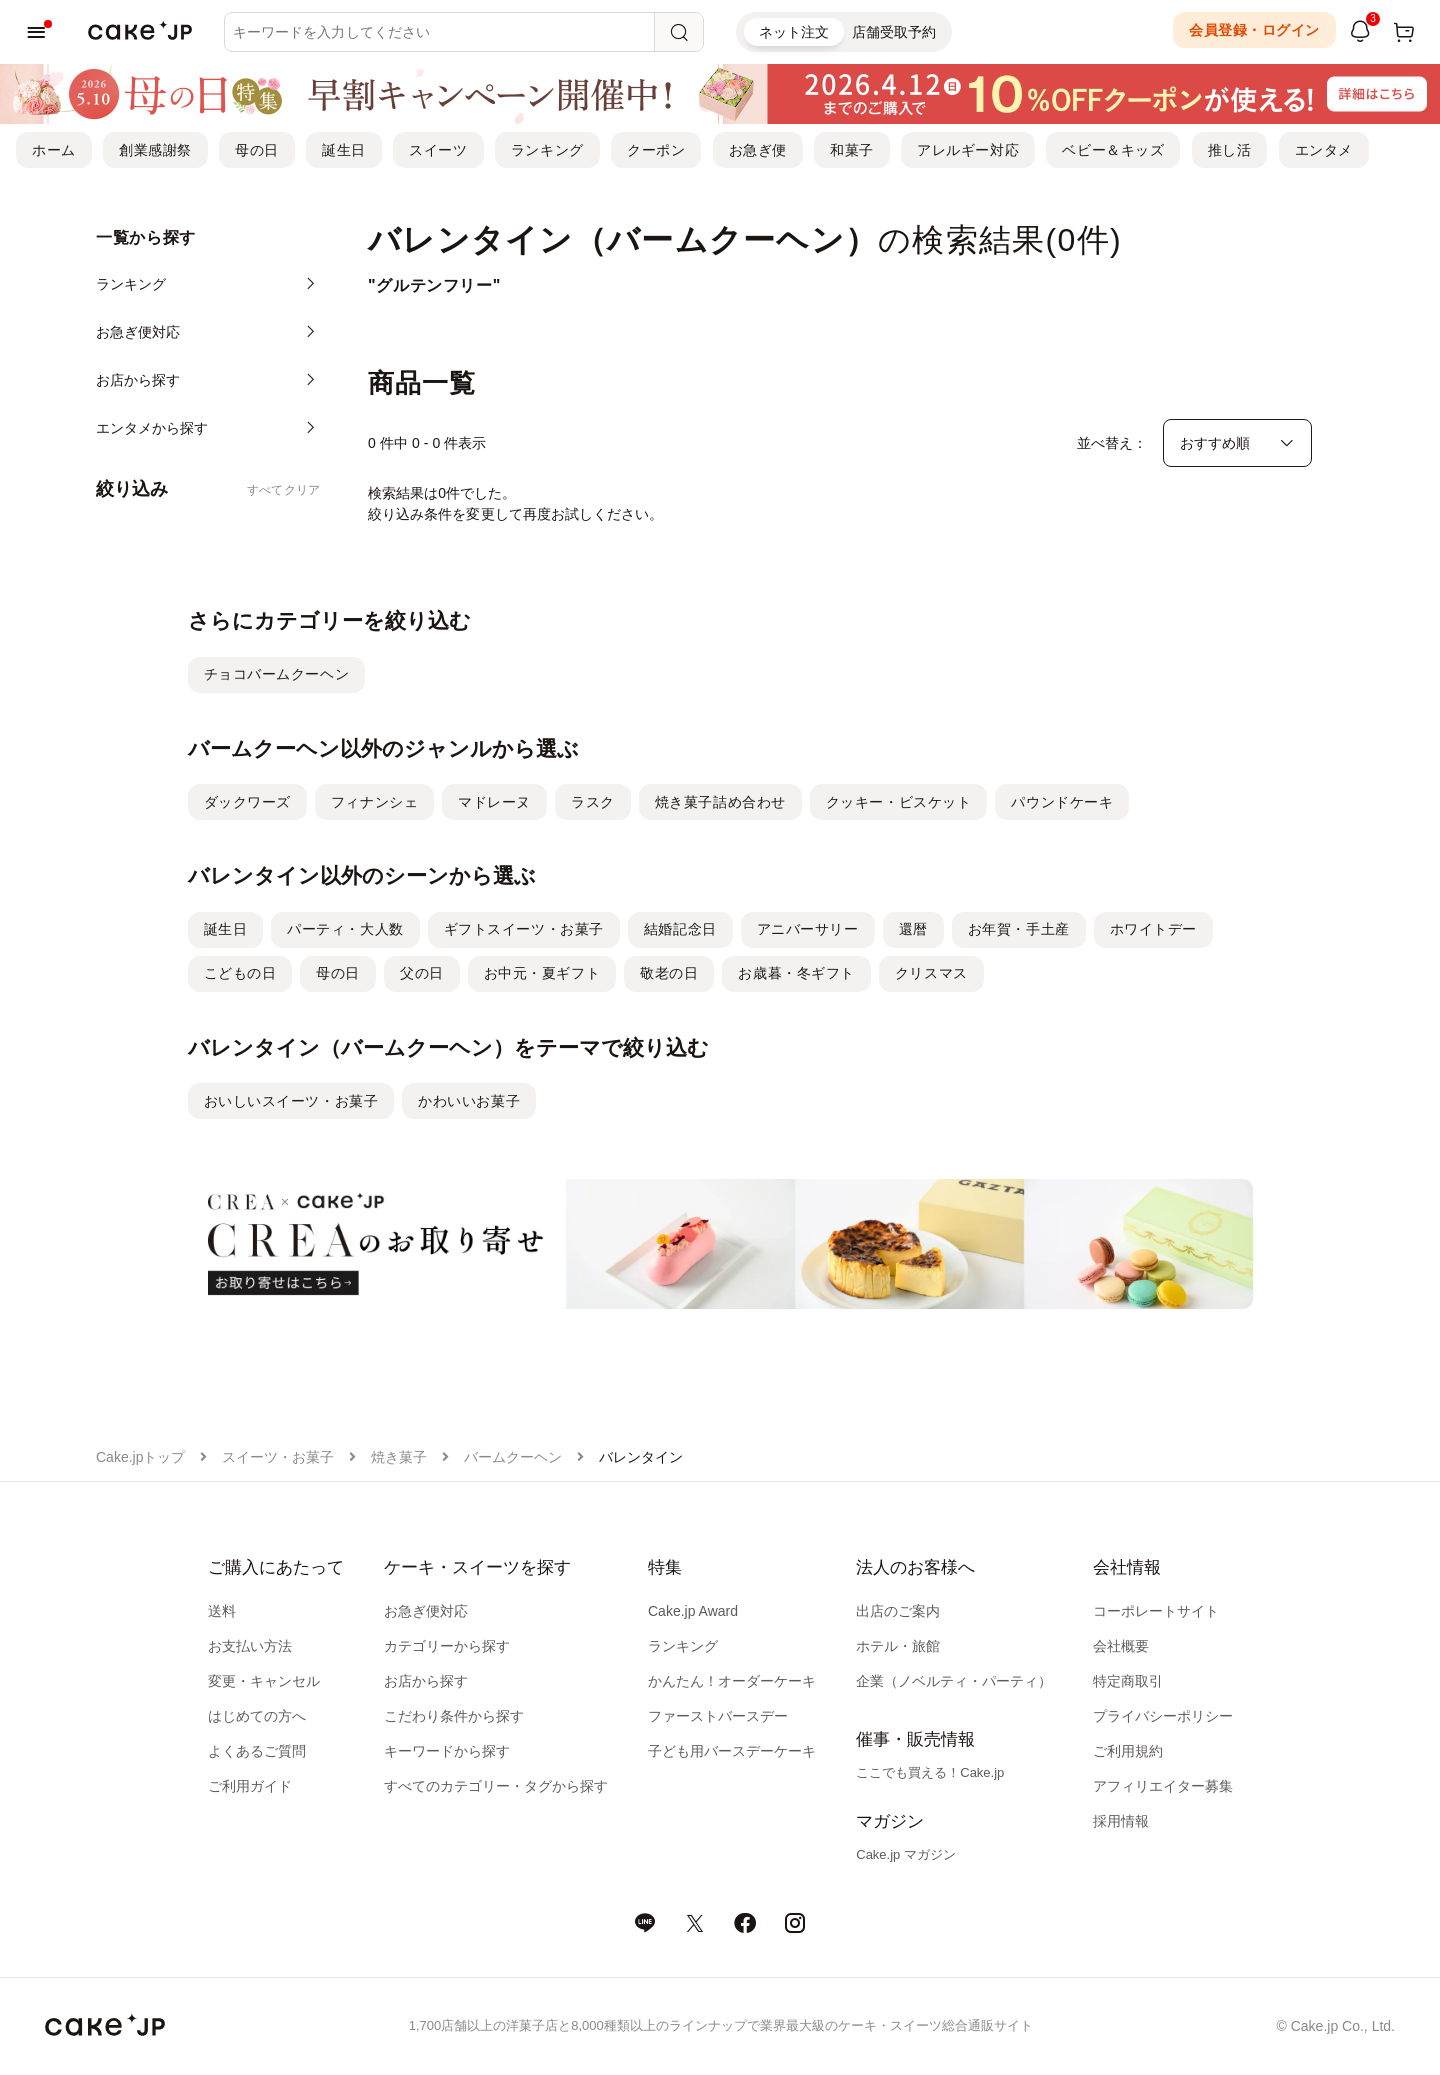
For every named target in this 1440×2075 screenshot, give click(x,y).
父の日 (422, 973)
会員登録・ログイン (1254, 30)
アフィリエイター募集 (1163, 1786)
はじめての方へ (257, 1716)
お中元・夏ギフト (542, 973)
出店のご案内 (898, 1611)
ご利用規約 (1128, 1751)
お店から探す (426, 1681)
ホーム (54, 150)
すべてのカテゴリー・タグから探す (496, 1786)
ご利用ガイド (250, 1786)
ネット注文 (794, 32)
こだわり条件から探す (454, 1716)
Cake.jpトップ (140, 1457)
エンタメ (1324, 150)
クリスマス (931, 973)
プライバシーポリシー (1163, 1716)
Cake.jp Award (693, 1611)
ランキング (547, 150)
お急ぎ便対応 (426, 1611)
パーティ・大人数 (345, 929)
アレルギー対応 (968, 150)
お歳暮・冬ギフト (796, 973)
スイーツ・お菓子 (278, 1457)
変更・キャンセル (264, 1681)
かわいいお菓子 (469, 1101)
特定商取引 (1128, 1681)
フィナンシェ (374, 802)
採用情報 (1121, 1821)
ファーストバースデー (718, 1716)
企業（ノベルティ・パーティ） (954, 1681)
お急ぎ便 (758, 150)
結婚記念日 (680, 929)
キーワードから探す (447, 1751)
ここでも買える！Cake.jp (930, 1772)
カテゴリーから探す (447, 1646)
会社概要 (1121, 1646)
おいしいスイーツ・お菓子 (291, 1101)
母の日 (257, 150)
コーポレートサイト (1156, 1611)
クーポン (656, 150)
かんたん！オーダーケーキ (732, 1681)
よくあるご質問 (257, 1751)
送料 (222, 1611)
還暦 (913, 929)
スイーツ (438, 150)
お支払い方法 (250, 1646)
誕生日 (344, 150)
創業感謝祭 (155, 150)
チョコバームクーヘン (277, 674)
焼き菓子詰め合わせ (720, 802)
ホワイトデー (1153, 929)
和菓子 (852, 150)
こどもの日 (240, 973)
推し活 (1230, 150)
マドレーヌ (494, 802)
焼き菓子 (399, 1457)
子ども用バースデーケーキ (732, 1751)
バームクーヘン (513, 1457)
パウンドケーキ (1062, 802)
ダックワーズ (247, 802)
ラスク (593, 802)
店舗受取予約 (894, 32)
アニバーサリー (808, 929)
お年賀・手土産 (1019, 929)
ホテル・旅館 (898, 1646)
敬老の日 (669, 973)
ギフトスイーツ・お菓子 (524, 929)
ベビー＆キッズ (1113, 150)
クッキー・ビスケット (899, 802)
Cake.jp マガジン (906, 1854)
